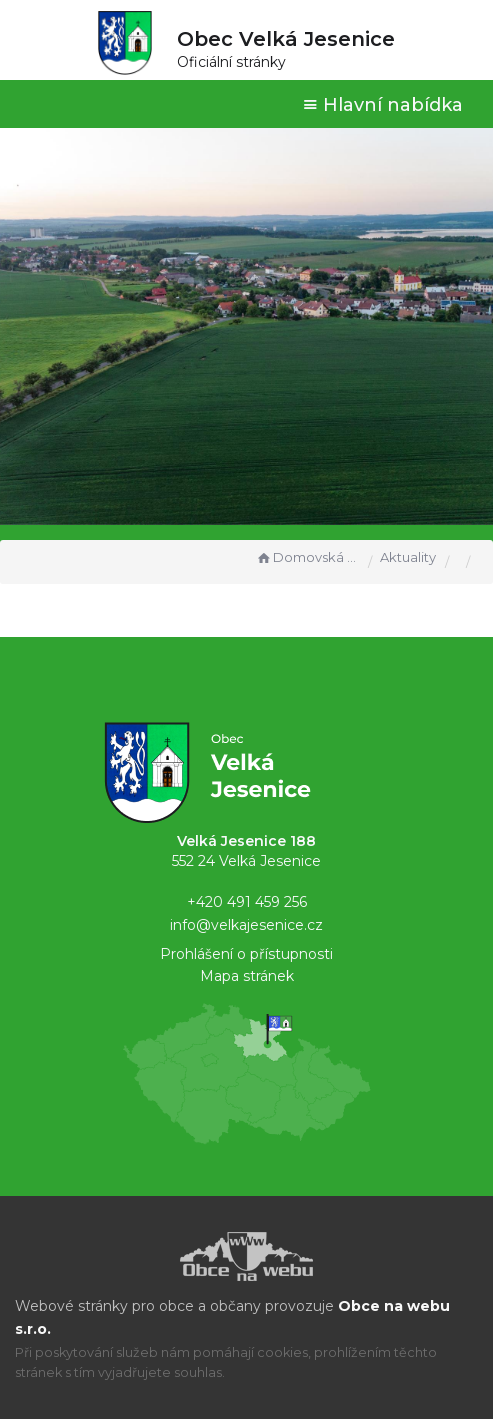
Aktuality (408, 557)
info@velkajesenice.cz (246, 925)
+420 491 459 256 (247, 902)
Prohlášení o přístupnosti (246, 954)
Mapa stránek (247, 976)
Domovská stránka (307, 557)
